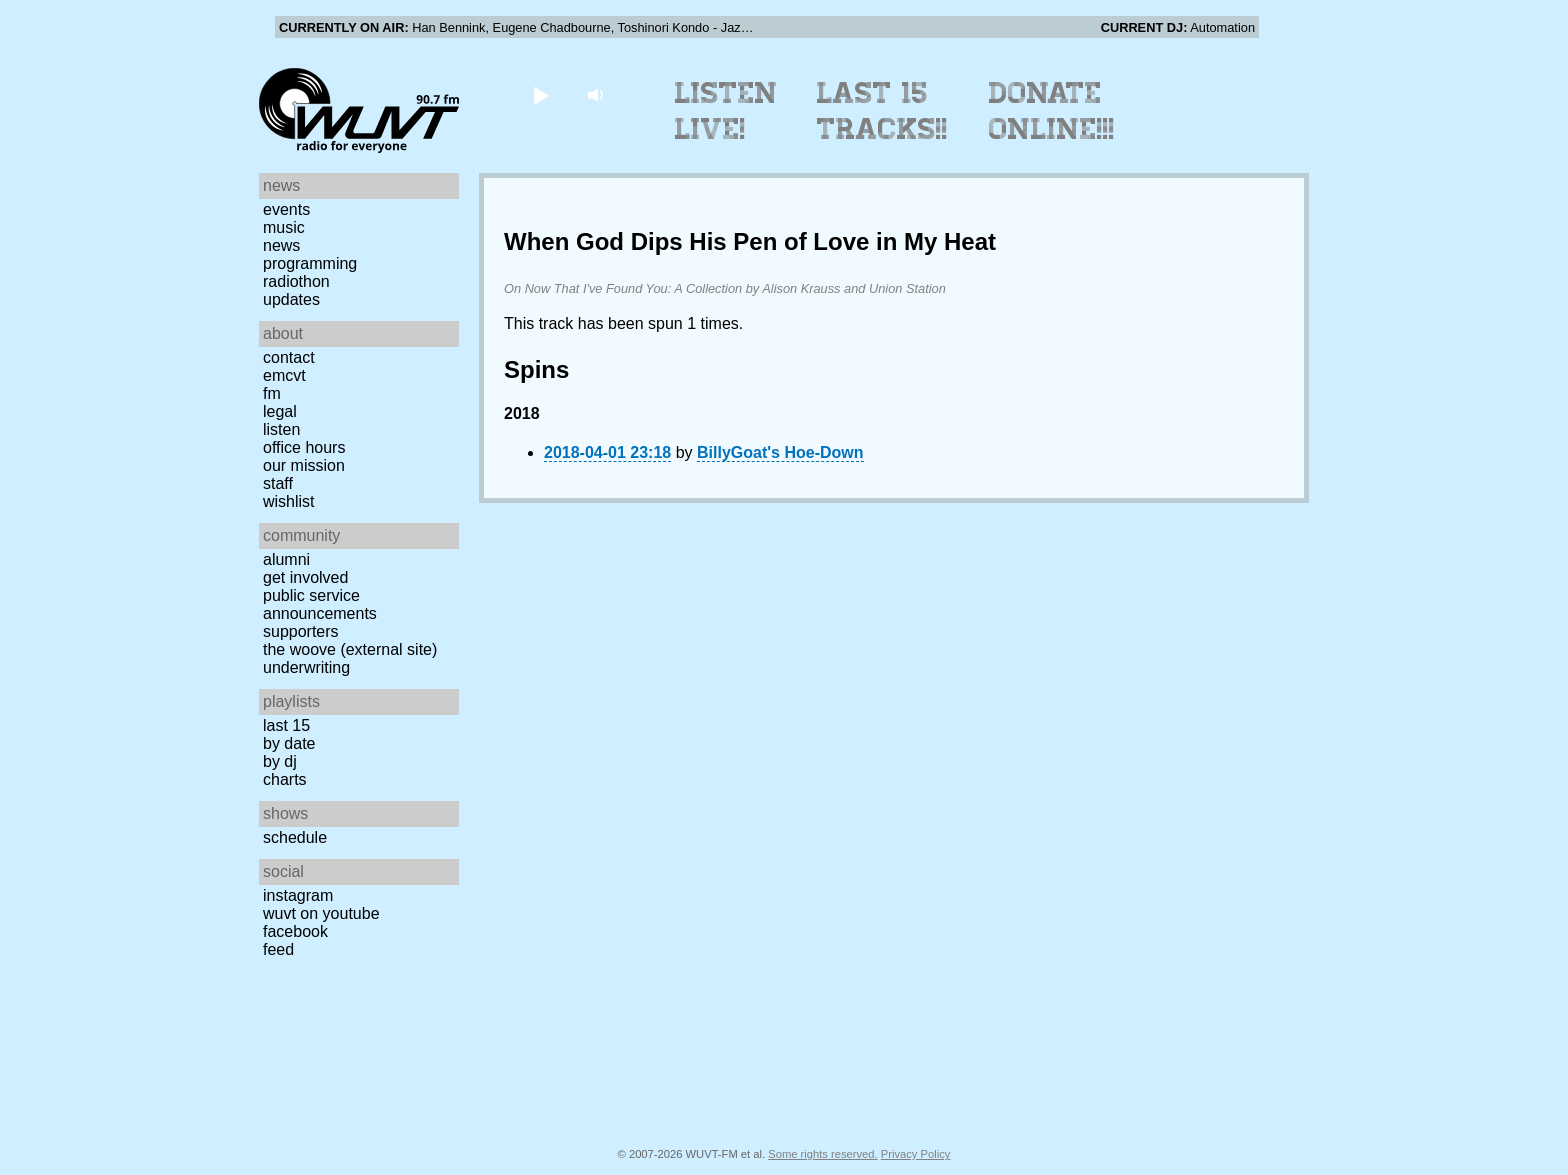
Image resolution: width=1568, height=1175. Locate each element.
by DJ (280, 761)
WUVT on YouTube (321, 913)
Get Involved (305, 577)
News (281, 245)
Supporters (301, 631)
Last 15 (286, 725)
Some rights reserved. (822, 1154)
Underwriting (306, 667)
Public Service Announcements (320, 604)
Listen (281, 429)
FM (272, 393)
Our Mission (304, 465)
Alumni (286, 559)
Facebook (295, 931)
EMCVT (284, 375)
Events (286, 209)
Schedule (295, 837)
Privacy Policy (916, 1154)
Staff (278, 483)
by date (289, 743)
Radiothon (296, 281)
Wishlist (289, 501)
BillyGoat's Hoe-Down (780, 452)
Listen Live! (726, 111)
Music (284, 227)
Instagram (298, 895)
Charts (285, 779)
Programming (310, 263)
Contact (289, 357)
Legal (280, 411)
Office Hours (304, 447)
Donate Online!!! (1052, 111)
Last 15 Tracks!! (882, 111)
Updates (291, 299)
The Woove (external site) (350, 649)
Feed (278, 949)
